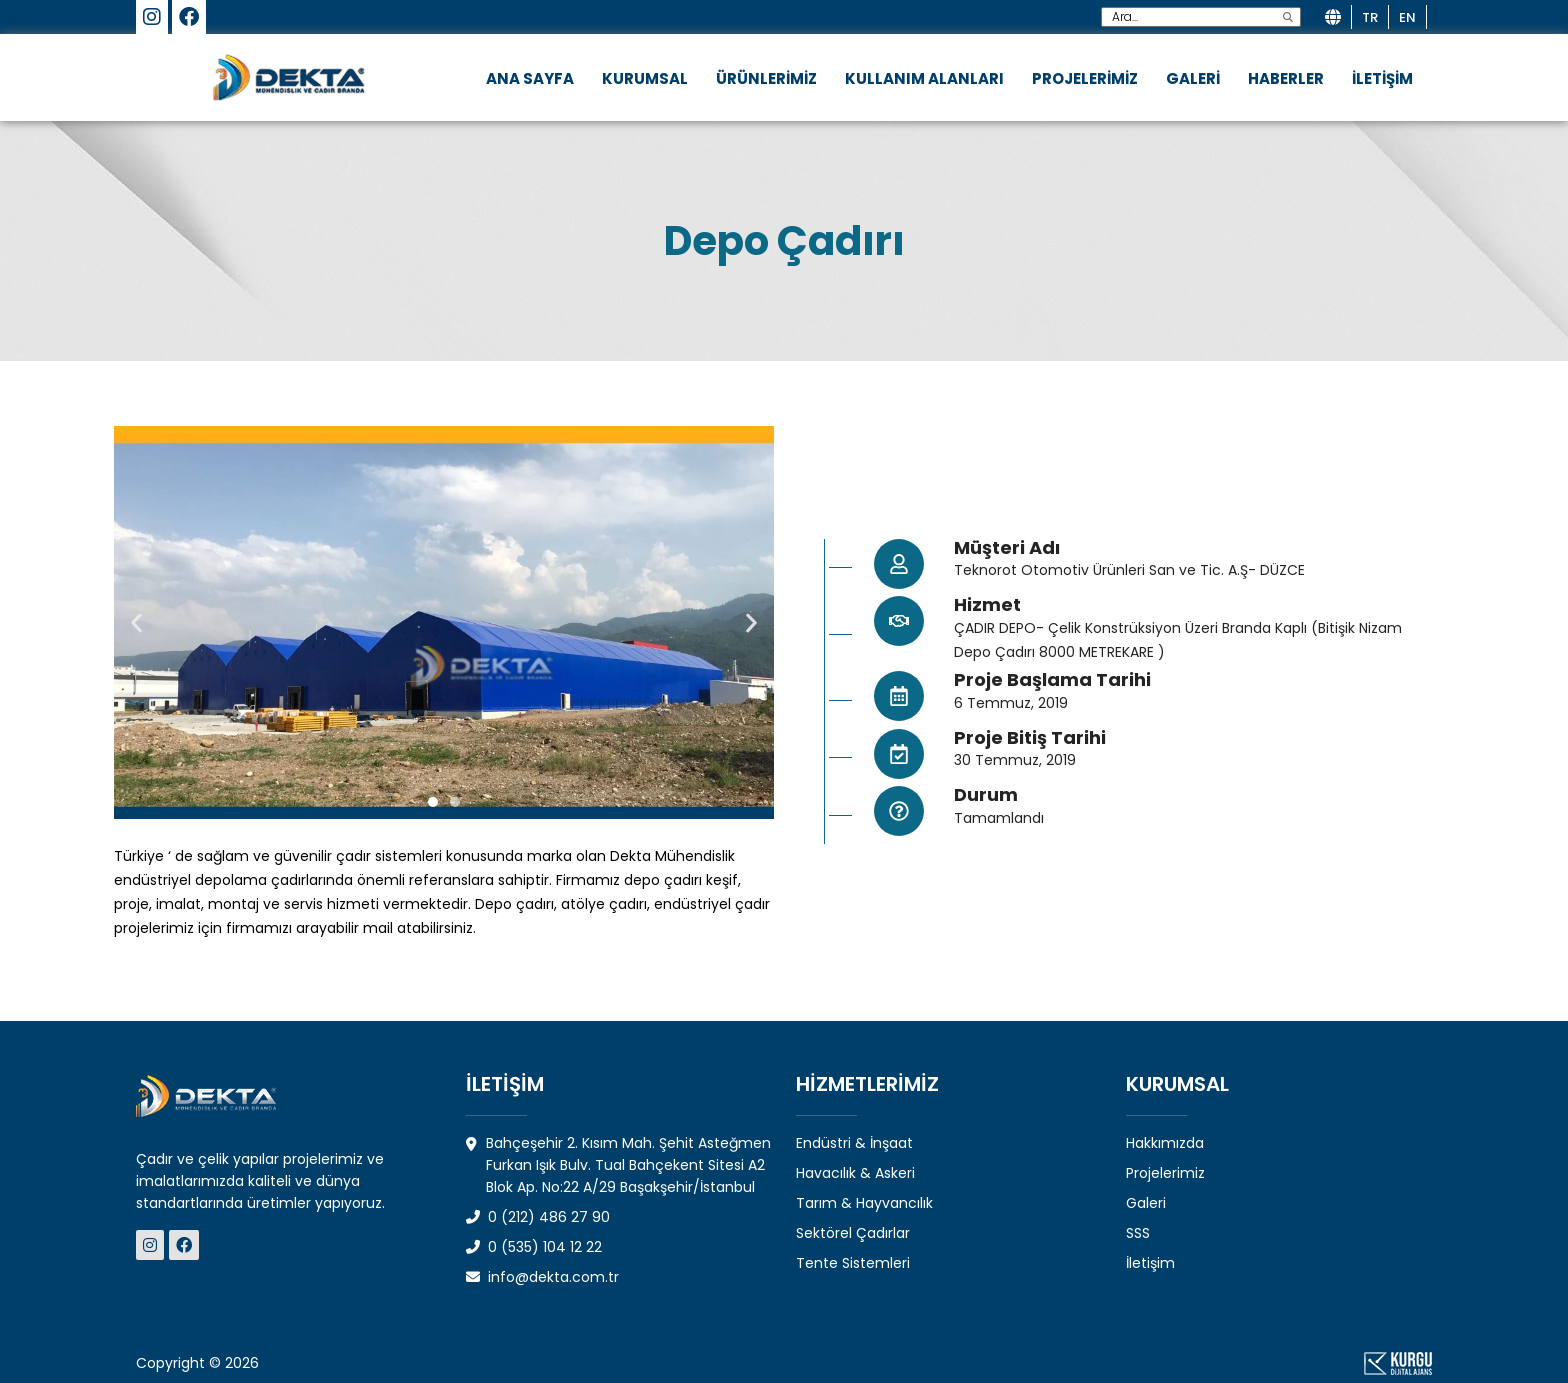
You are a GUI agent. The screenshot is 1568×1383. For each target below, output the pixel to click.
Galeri (1146, 1203)
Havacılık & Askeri (855, 1173)
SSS (1138, 1233)
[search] (1288, 17)
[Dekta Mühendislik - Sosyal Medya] (152, 1245)
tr (1370, 17)
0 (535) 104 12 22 (534, 1247)
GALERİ (1193, 78)
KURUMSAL (645, 78)
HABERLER (1286, 78)
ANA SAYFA (530, 78)
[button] (136, 622)
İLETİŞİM (1382, 78)
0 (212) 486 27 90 (538, 1217)
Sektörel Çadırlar (853, 1233)
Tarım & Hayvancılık (864, 1203)
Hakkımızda (1165, 1143)
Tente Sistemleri (853, 1263)
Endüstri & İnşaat (854, 1143)
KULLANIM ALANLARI (924, 78)
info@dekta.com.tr (542, 1277)
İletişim (1150, 1263)
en (1407, 17)
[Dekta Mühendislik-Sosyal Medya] (152, 19)
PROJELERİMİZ (1085, 78)
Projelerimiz (1165, 1173)
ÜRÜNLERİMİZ (766, 78)
